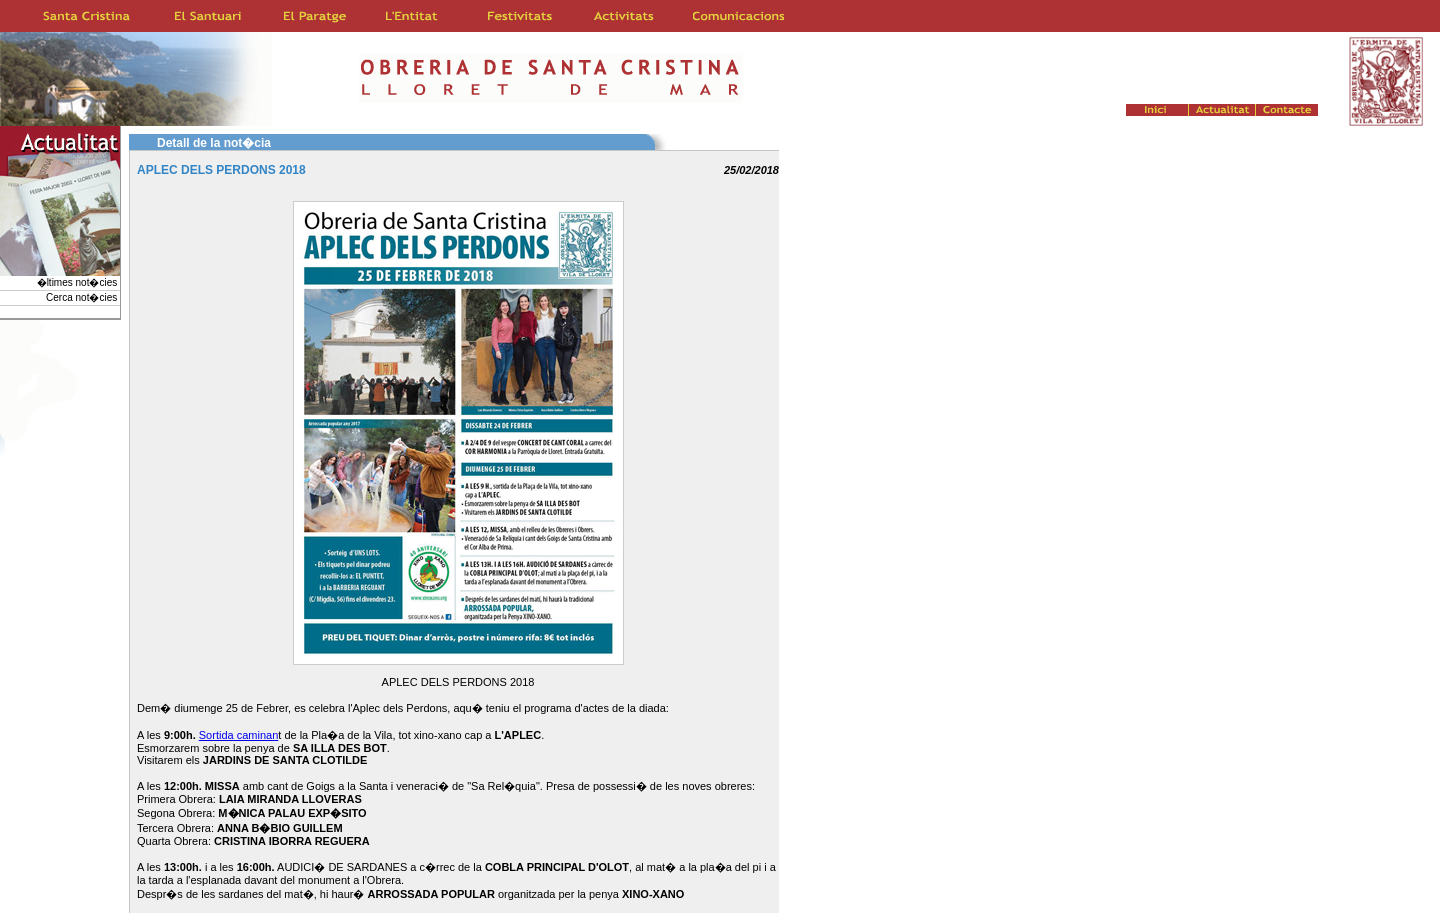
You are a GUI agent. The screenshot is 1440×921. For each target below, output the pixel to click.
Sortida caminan (239, 735)
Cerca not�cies (83, 297)
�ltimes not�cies (78, 282)
